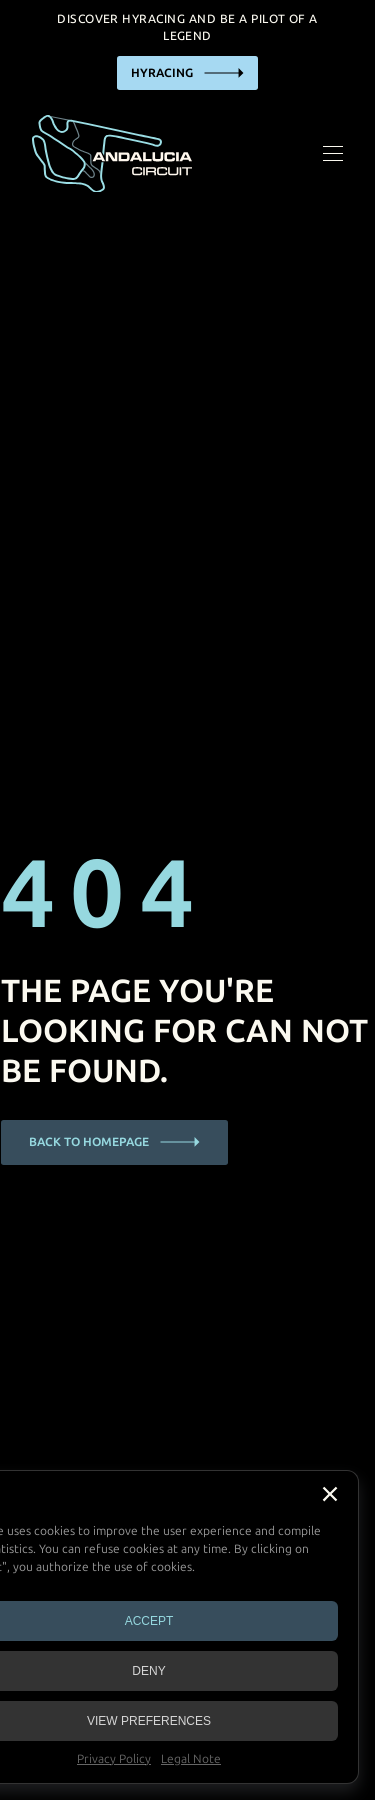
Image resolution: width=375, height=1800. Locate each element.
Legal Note (191, 1759)
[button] (330, 1494)
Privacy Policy (114, 1759)
